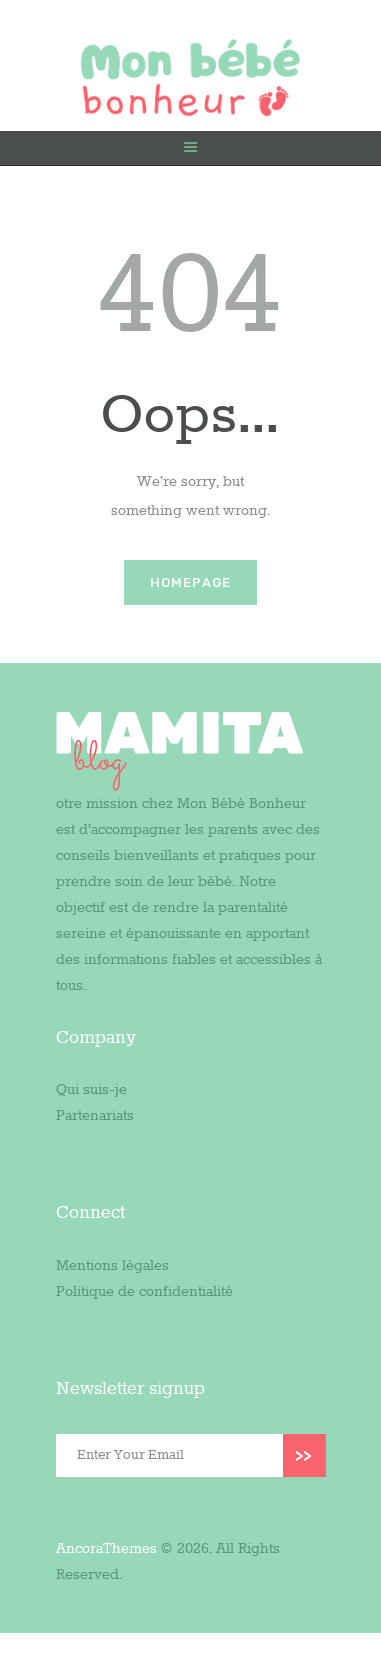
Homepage (191, 582)
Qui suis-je (91, 1090)
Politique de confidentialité (144, 1292)
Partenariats (95, 1116)
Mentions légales (112, 1266)
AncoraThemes (106, 1549)
